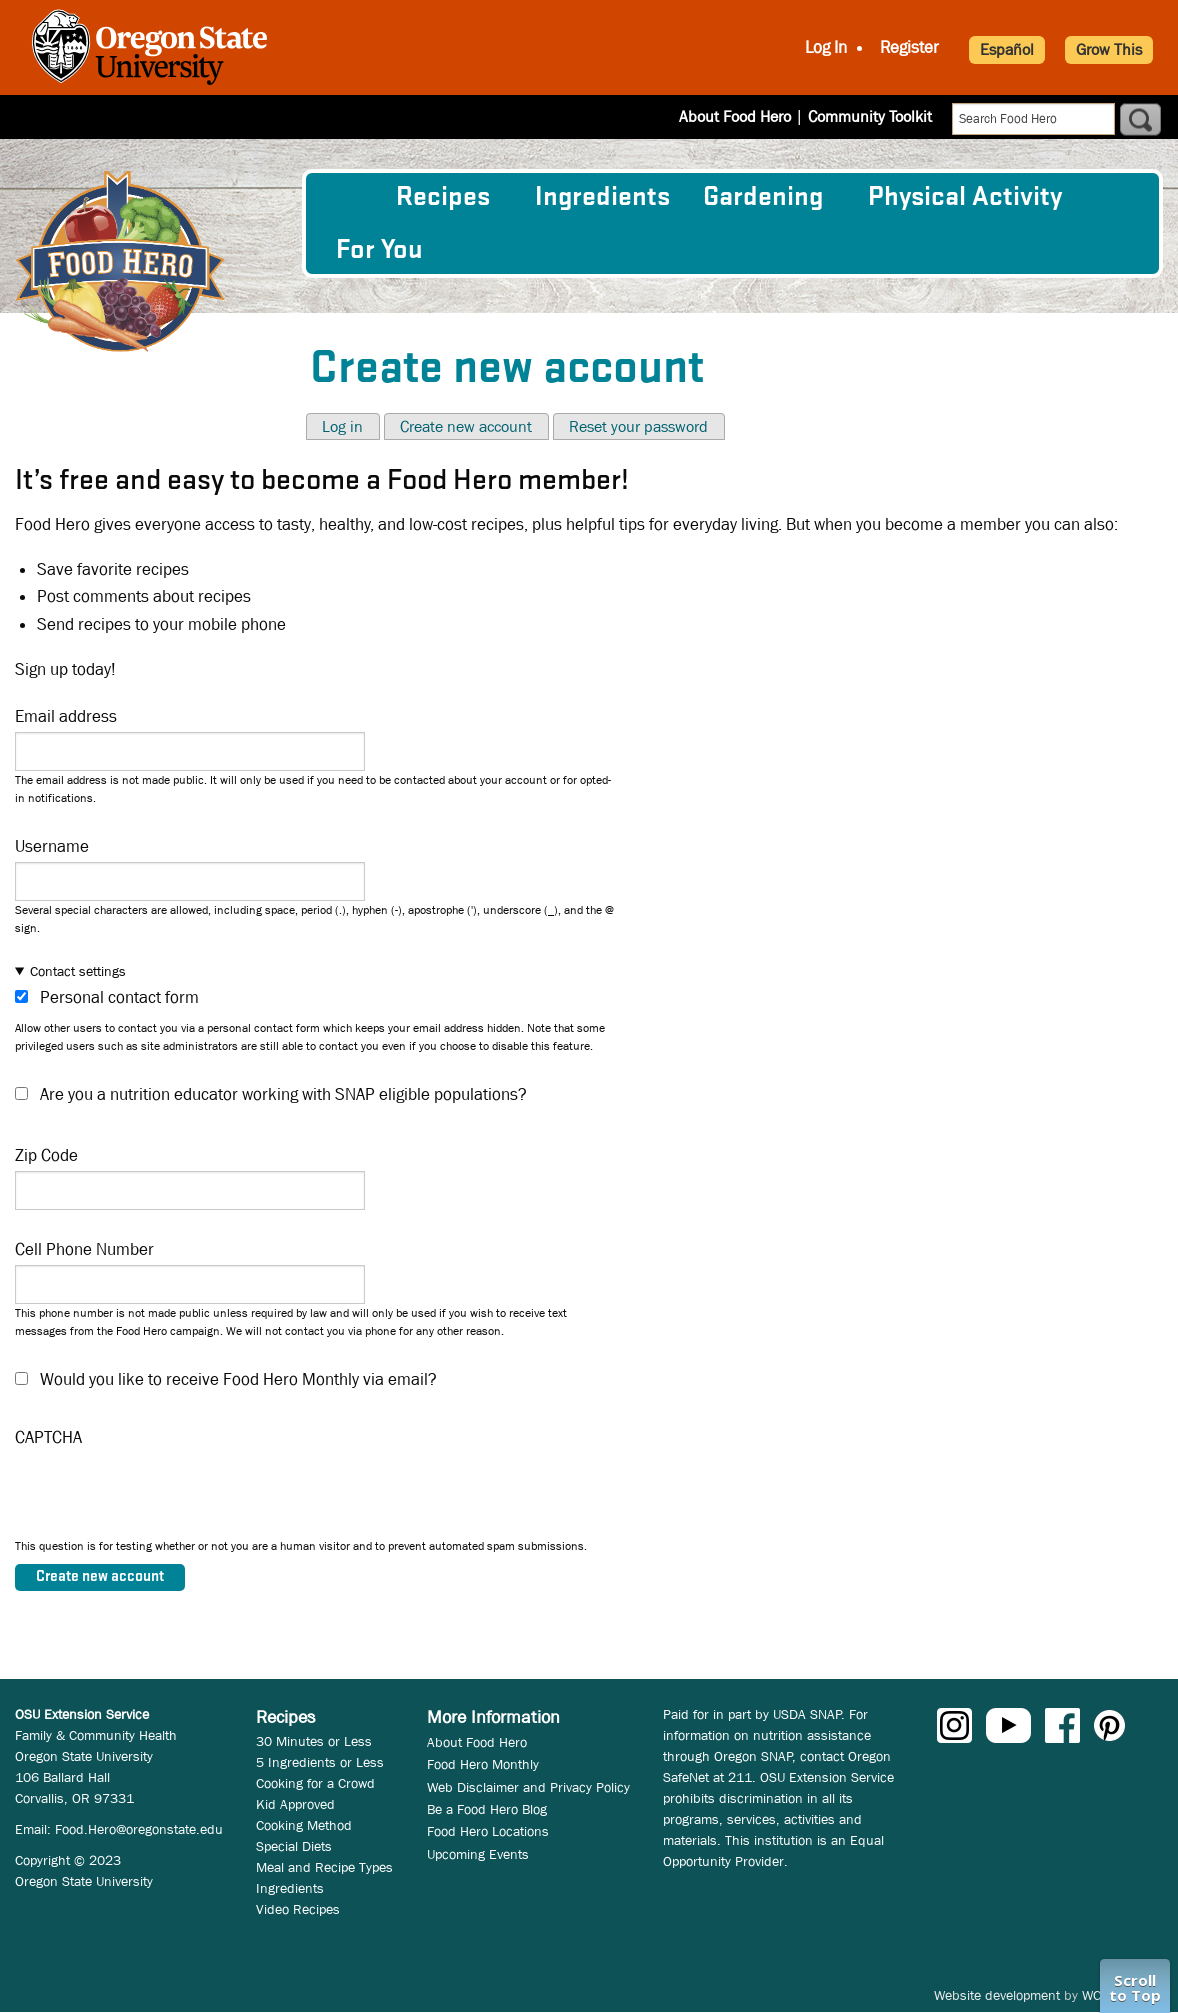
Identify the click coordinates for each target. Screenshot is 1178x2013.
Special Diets (294, 1846)
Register (909, 47)
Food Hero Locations (488, 1831)
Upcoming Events (478, 1854)
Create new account (466, 426)
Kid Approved (295, 1804)
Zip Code (46, 1155)
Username (52, 846)
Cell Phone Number (84, 1249)
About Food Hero (735, 116)
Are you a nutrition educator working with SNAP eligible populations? (283, 1094)
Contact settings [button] (78, 971)
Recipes (443, 197)
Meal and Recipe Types (324, 1867)
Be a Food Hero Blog (487, 1809)
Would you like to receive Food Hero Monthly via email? (238, 1379)
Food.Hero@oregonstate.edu (139, 1829)
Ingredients (602, 197)
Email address (66, 716)
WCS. (1097, 1995)
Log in (342, 426)
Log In (826, 47)
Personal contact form (119, 997)
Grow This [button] (1109, 49)
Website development (997, 1995)
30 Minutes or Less (314, 1741)
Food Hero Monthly (483, 1764)
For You (379, 250)
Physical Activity (965, 197)
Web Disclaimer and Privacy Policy (528, 1787)
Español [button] (1007, 49)
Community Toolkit (870, 116)
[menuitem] (349, 197)
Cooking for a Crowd (315, 1783)
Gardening (763, 197)
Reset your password (638, 426)
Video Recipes (298, 1909)
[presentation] (167, 1498)
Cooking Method (304, 1825)
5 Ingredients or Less (320, 1762)
